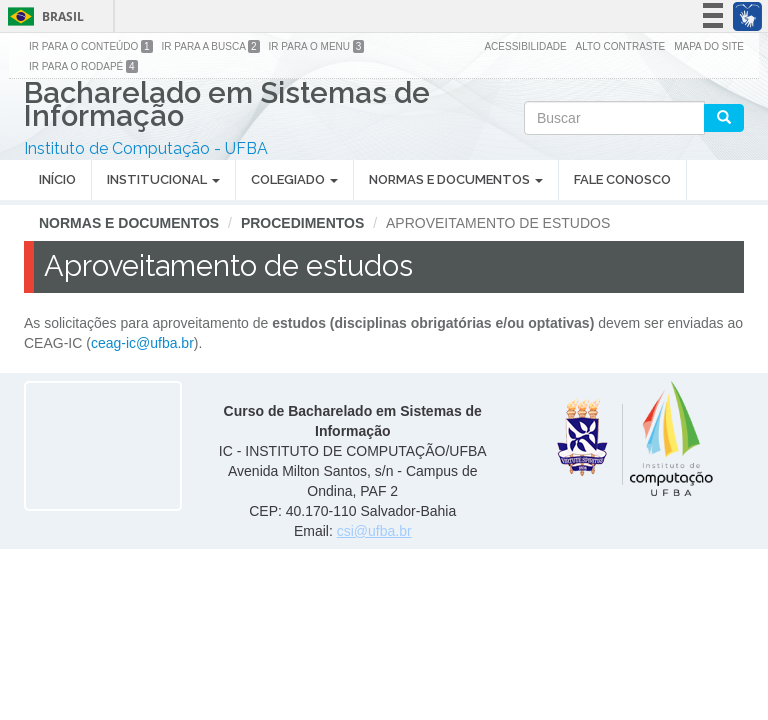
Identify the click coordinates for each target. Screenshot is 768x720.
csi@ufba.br (374, 531)
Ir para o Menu (317, 46)
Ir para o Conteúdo (91, 46)
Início (57, 179)
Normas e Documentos (456, 179)
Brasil (42, 16)
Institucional (163, 179)
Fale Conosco (622, 179)
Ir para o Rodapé (83, 66)
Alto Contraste (621, 46)
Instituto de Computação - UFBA (146, 148)
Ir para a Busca (211, 46)
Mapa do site (709, 46)
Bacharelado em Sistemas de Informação (227, 107)
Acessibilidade (525, 46)
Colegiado (294, 179)
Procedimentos (302, 223)
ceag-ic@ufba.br (142, 343)
